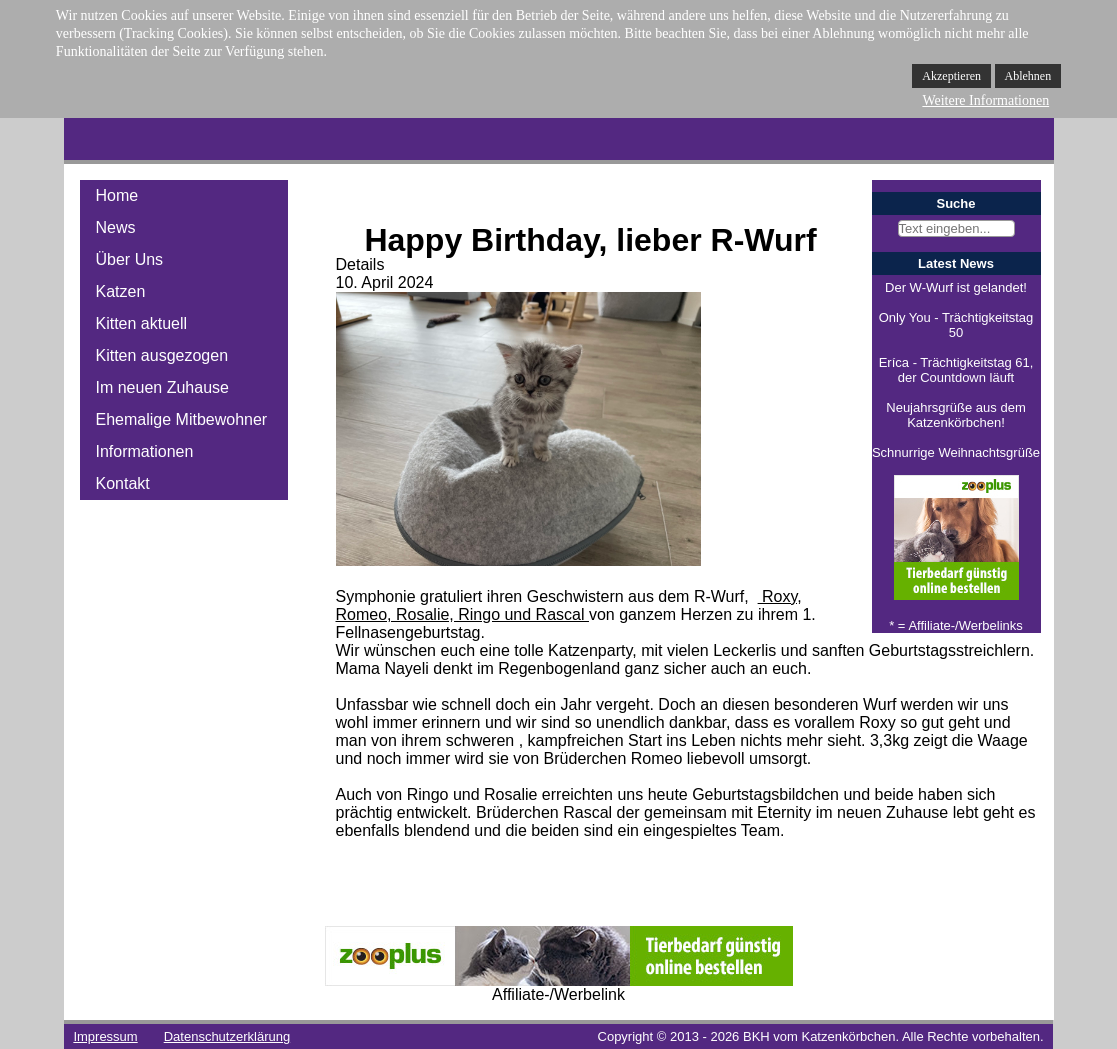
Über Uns (130, 259)
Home (117, 195)
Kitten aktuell (142, 323)
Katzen (121, 291)
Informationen (145, 451)
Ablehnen (1028, 76)
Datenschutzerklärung (227, 1036)
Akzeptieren (951, 76)
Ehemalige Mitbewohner (182, 419)
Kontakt (123, 483)
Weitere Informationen (985, 100)
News (116, 227)
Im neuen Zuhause (162, 387)
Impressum (105, 1036)
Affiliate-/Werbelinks (965, 625)
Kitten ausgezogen (162, 355)
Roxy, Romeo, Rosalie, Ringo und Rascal (569, 605)
